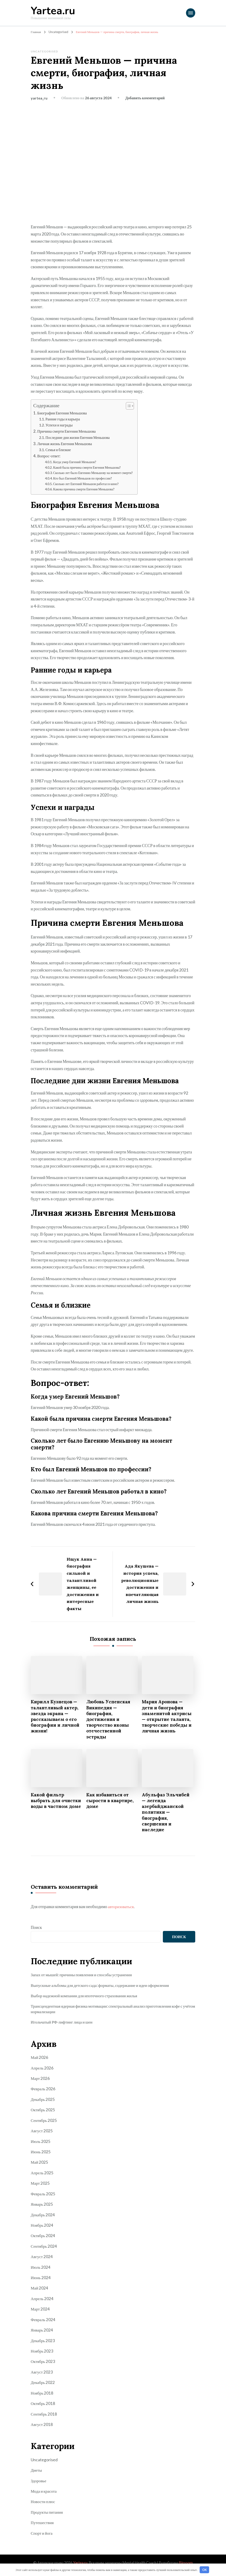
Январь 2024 (42, 2330)
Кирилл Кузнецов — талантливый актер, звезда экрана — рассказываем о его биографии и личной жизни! (55, 1716)
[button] (130, 406)
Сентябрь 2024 (44, 2246)
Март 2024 (40, 2309)
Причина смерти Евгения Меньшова (67, 431)
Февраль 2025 (43, 2194)
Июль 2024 (41, 2267)
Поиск (36, 1929)
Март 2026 (40, 2079)
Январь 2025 (42, 2205)
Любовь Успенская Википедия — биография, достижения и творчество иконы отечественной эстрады (109, 1719)
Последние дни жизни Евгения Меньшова (79, 437)
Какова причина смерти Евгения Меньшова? (84, 489)
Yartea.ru (53, 11)
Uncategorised (44, 51)
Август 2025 (42, 2132)
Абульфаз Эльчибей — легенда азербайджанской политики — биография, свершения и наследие (167, 1813)
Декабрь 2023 (43, 2340)
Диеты (36, 2469)
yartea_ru (39, 98)
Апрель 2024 (42, 2299)
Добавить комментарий (145, 98)
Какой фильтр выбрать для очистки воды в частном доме (50, 1804)
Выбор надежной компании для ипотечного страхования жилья (85, 1997)
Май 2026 (40, 2059)
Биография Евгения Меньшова (62, 412)
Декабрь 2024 (43, 2215)
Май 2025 (40, 2163)
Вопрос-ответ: (49, 455)
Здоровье (39, 2480)
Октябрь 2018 (43, 2403)
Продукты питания (47, 2511)
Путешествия (42, 2522)
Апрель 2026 (42, 2069)
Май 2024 (40, 2288)
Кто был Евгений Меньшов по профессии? (83, 478)
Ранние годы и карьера (63, 419)
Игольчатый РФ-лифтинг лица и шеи (62, 2023)
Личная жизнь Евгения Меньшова (65, 443)
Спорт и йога (42, 2532)
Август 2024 (42, 2257)
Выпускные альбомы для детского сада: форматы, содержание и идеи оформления (102, 1986)
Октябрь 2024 (43, 2236)
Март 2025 (40, 2184)
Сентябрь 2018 (44, 2413)
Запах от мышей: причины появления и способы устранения (83, 1976)
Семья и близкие (59, 449)
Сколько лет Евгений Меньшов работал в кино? (87, 483)
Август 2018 (42, 2424)
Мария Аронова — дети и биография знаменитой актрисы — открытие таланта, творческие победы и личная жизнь (167, 1719)
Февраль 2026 (43, 2090)
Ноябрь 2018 (42, 2392)
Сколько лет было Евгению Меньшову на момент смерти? (94, 472)
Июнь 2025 (41, 2153)
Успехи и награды (60, 425)
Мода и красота (44, 2490)
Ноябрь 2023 (42, 2351)
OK (204, 2570)
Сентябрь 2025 (44, 2121)
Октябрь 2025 (43, 2111)
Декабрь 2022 (43, 2382)
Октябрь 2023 (43, 2361)
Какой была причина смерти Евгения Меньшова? (88, 467)
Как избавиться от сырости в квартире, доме (111, 1801)
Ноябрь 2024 (42, 2226)
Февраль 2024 (43, 2320)
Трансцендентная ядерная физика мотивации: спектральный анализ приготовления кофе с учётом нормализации (109, 2010)
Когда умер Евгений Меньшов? (75, 462)
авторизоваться (121, 1908)
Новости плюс (43, 2501)
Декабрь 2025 (43, 2100)
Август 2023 (42, 2372)
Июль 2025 (41, 2142)
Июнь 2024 (41, 2278)
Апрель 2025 (42, 2173)
